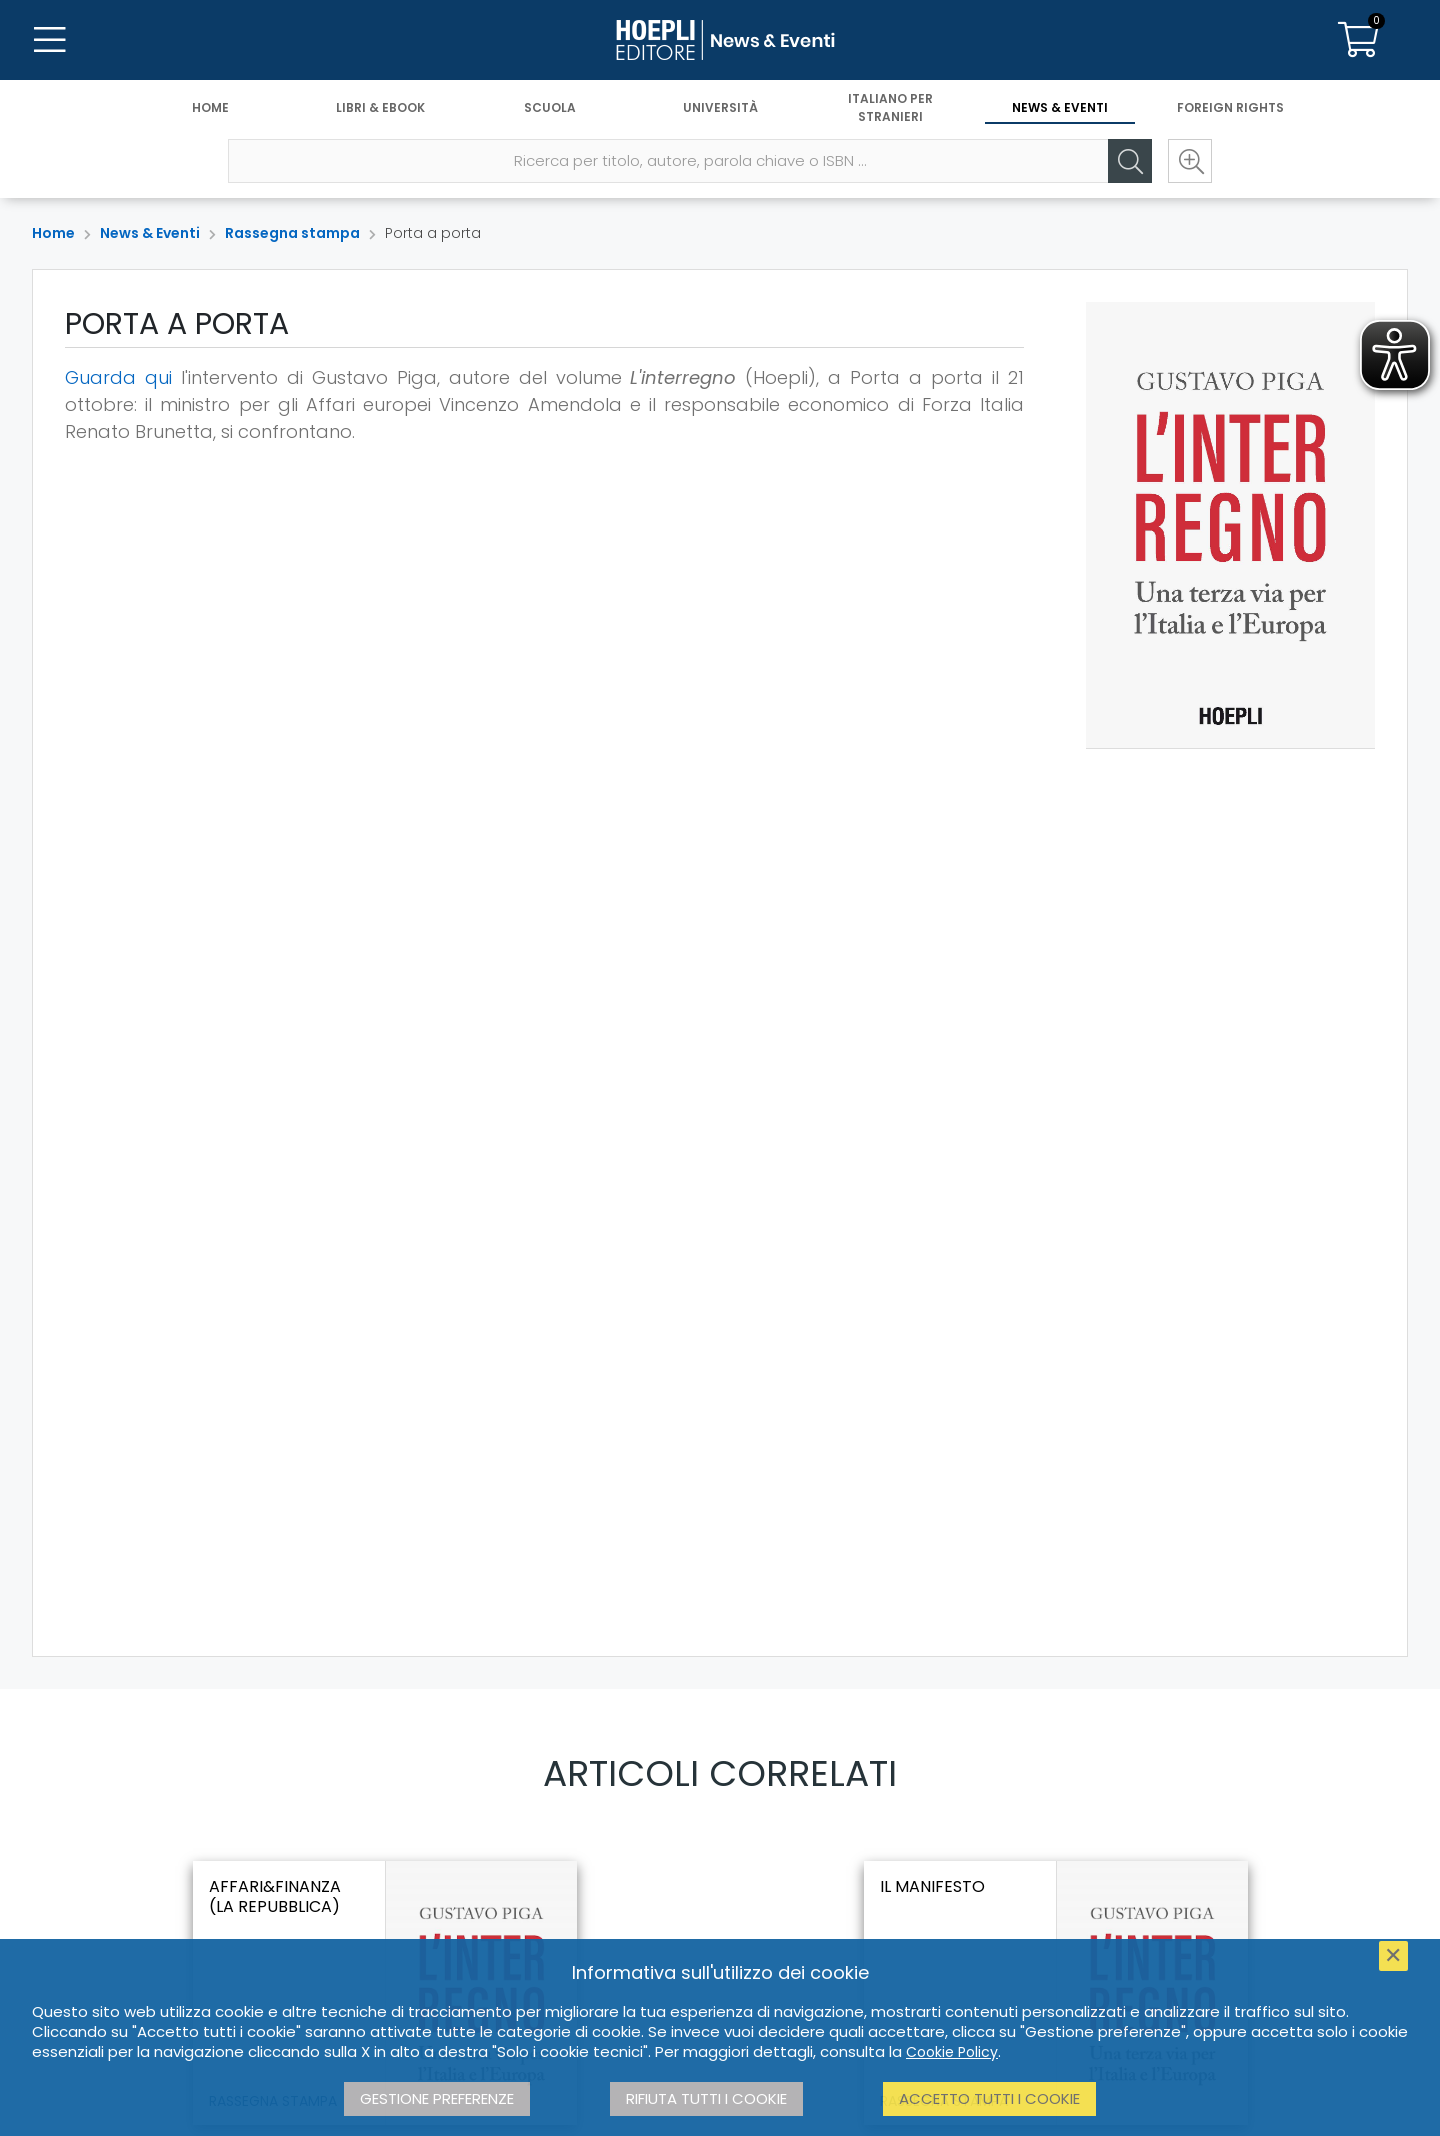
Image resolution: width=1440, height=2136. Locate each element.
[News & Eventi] (720, 40)
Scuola (550, 107)
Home (210, 107)
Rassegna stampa (292, 233)
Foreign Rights (1230, 107)
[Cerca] (1130, 161)
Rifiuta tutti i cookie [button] (706, 2098)
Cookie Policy (952, 2052)
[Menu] (50, 40)
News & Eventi (1060, 107)
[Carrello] (1358, 40)
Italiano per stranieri (890, 107)
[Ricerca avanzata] (1190, 161)
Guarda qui (118, 377)
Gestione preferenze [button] (437, 2098)
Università (720, 107)
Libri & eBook (380, 107)
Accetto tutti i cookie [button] (989, 2098)
